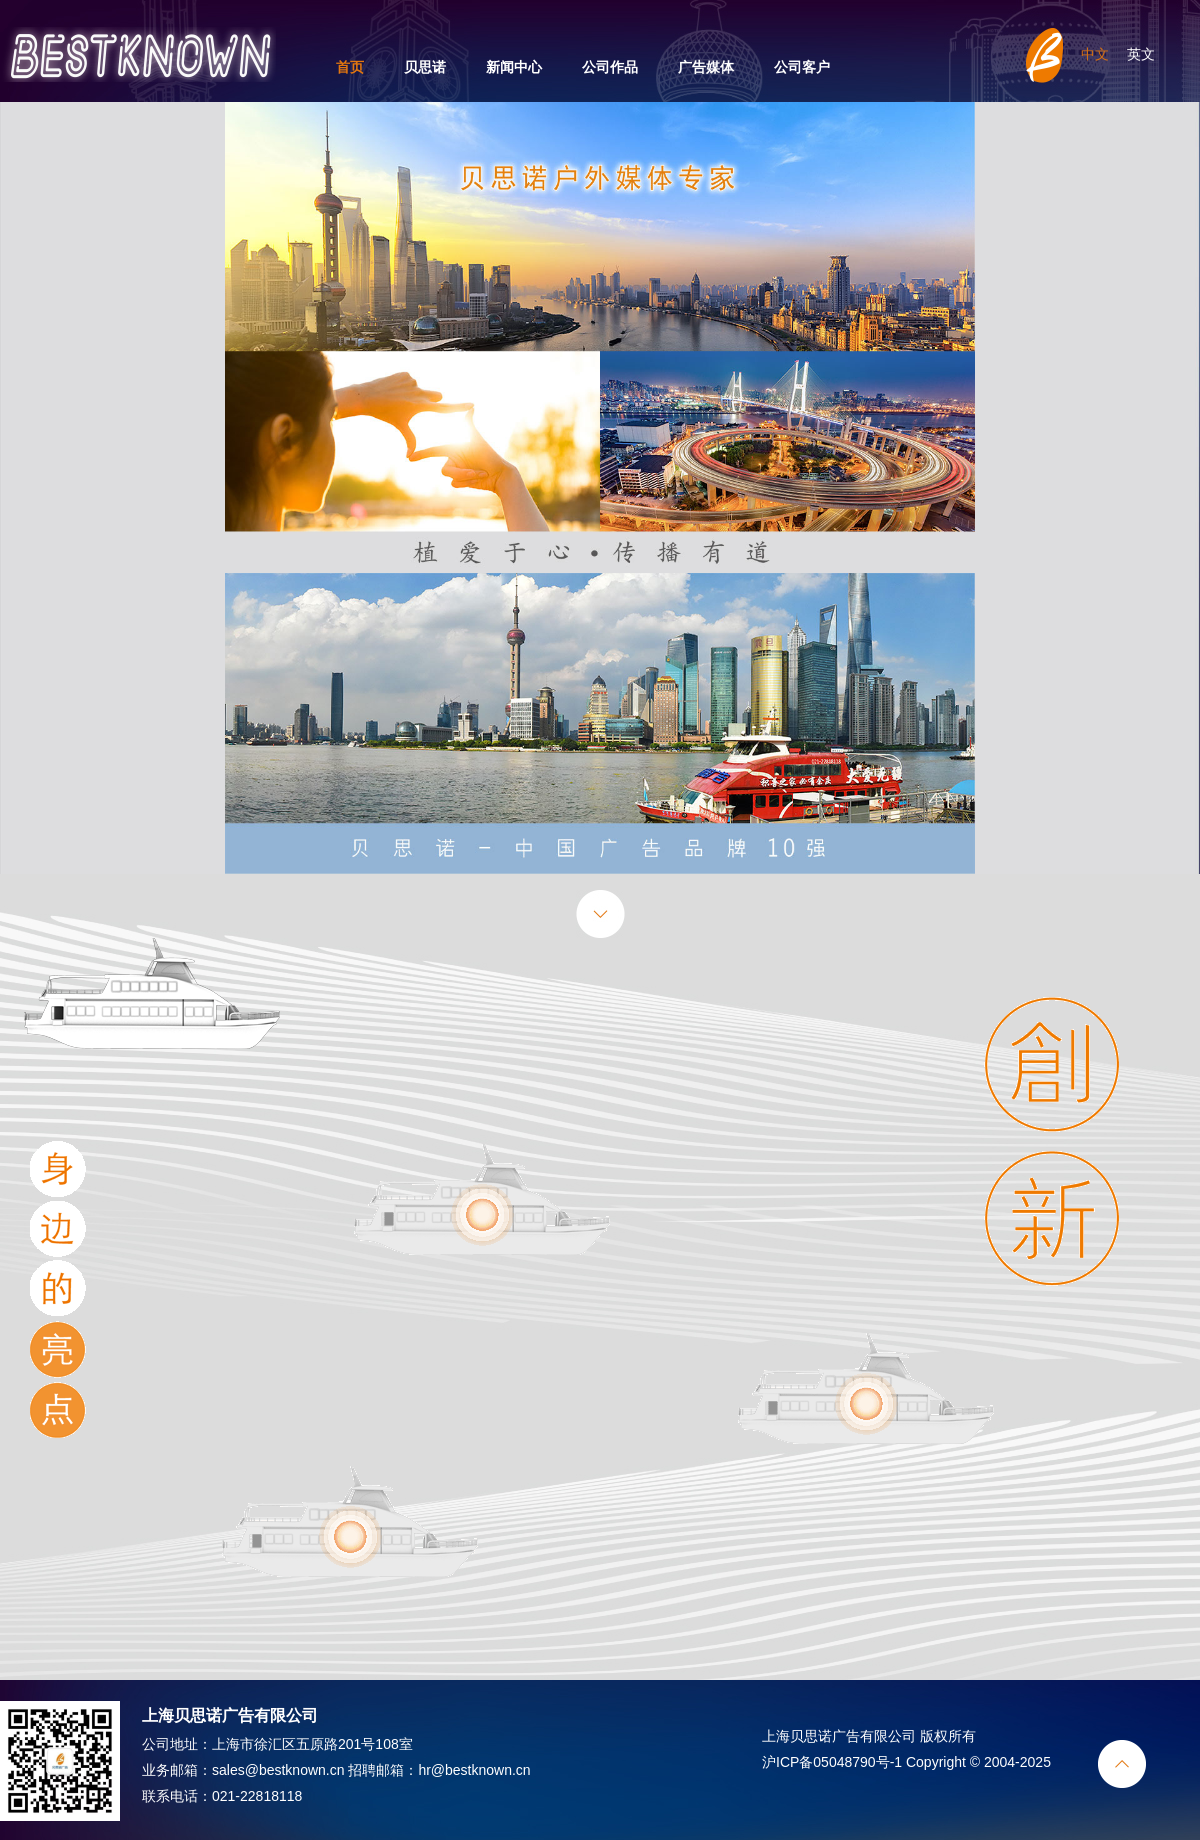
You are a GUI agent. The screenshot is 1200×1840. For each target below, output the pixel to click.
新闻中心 (514, 67)
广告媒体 (706, 67)
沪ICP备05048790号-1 (832, 1762)
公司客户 (802, 67)
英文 (1141, 54)
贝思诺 (425, 67)
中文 (1095, 54)
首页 (350, 67)
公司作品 (610, 67)
